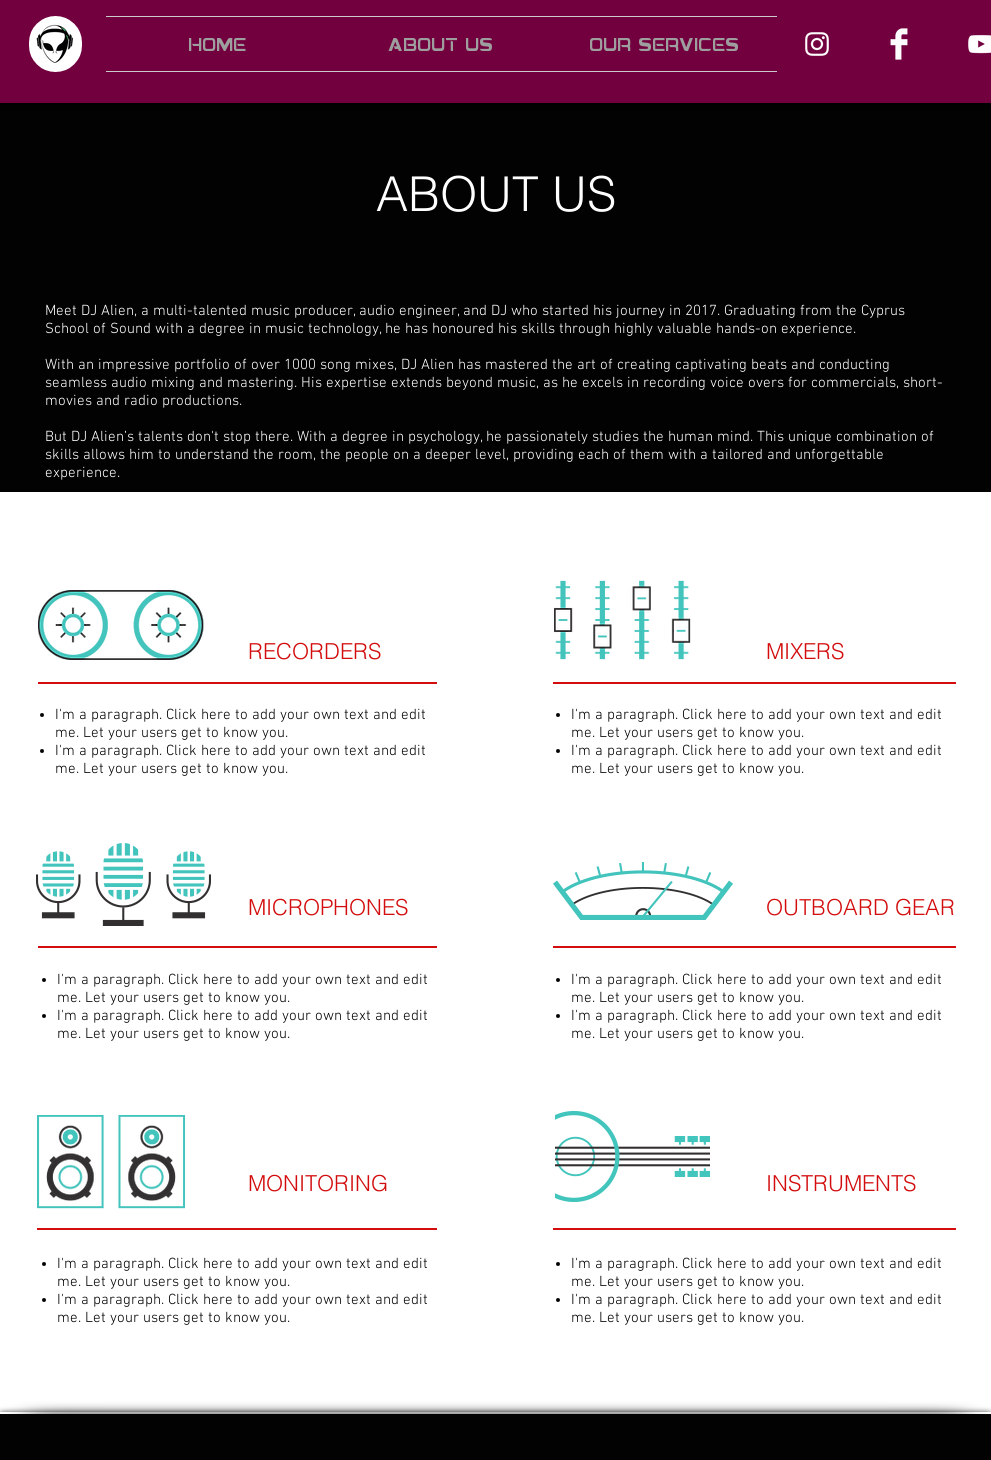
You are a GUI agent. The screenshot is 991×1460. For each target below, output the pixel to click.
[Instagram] (817, 44)
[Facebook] (899, 44)
